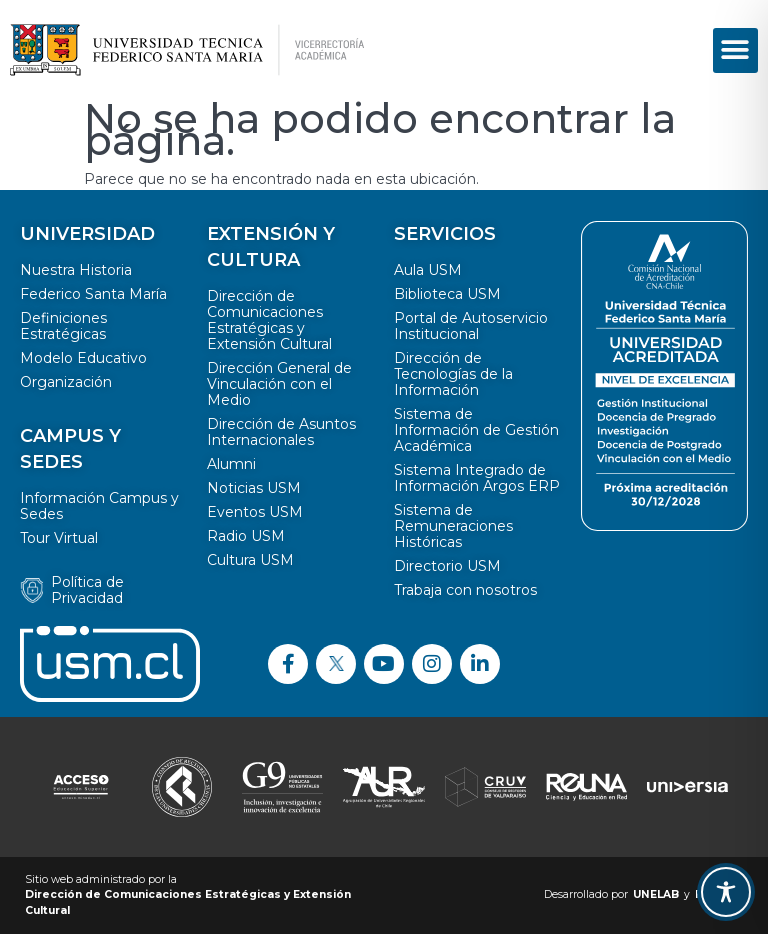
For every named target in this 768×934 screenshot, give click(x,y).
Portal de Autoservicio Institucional (471, 326)
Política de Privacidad (87, 590)
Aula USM (428, 270)
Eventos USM (255, 512)
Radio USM (246, 536)
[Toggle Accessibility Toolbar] (726, 892)
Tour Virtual (59, 538)
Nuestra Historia (76, 270)
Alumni (231, 464)
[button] (735, 50)
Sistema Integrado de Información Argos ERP (477, 478)
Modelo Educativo (83, 358)
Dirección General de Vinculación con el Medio (279, 384)
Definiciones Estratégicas (63, 326)
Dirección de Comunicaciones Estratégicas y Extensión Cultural (269, 320)
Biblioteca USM (447, 294)
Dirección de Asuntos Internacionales (281, 432)
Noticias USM (254, 488)
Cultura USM (250, 560)
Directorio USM (447, 566)
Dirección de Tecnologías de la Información (453, 374)
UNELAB (656, 894)
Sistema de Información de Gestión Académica (476, 430)
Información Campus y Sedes (99, 506)
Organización (66, 382)
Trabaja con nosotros (465, 590)
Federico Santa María (93, 294)
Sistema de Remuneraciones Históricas (453, 526)
